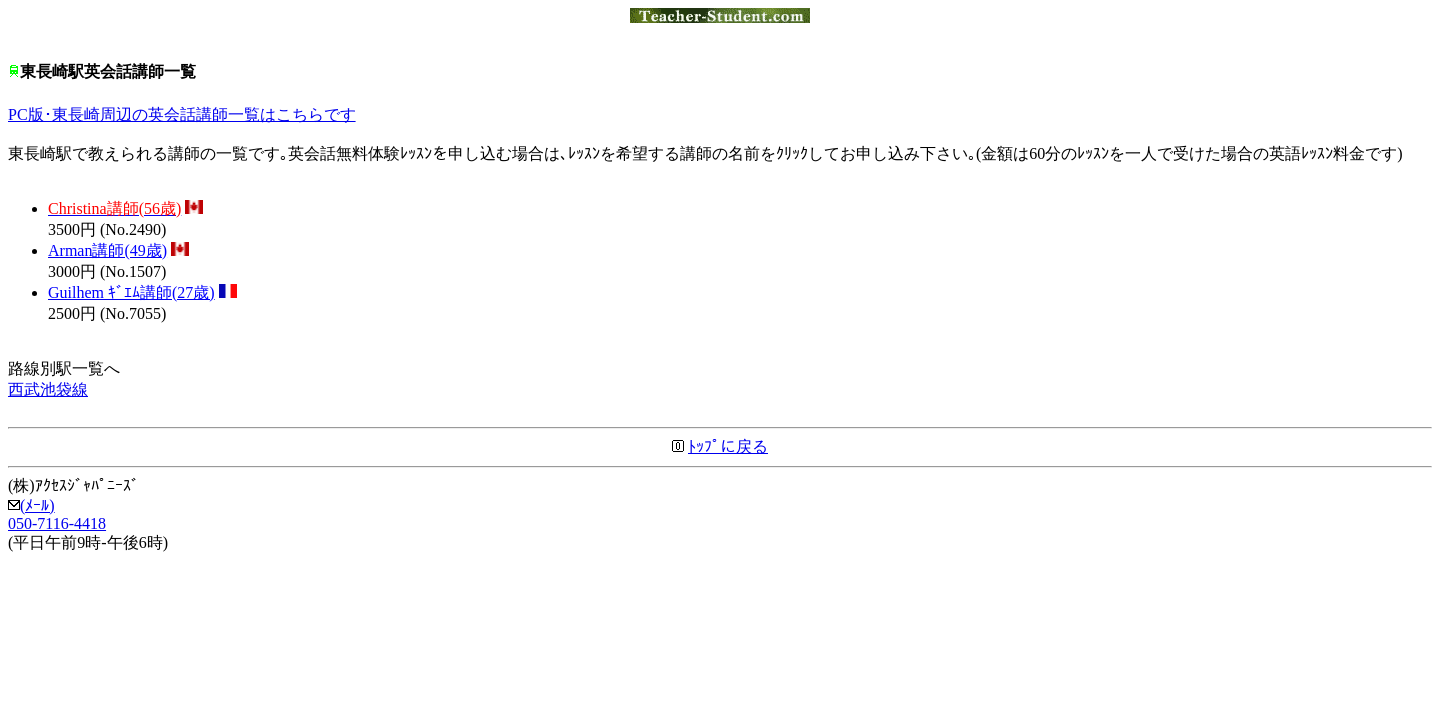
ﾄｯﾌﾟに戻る (728, 446)
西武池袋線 (48, 389)
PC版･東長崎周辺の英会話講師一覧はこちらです (182, 114)
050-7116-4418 (57, 523)
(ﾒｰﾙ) (31, 505)
